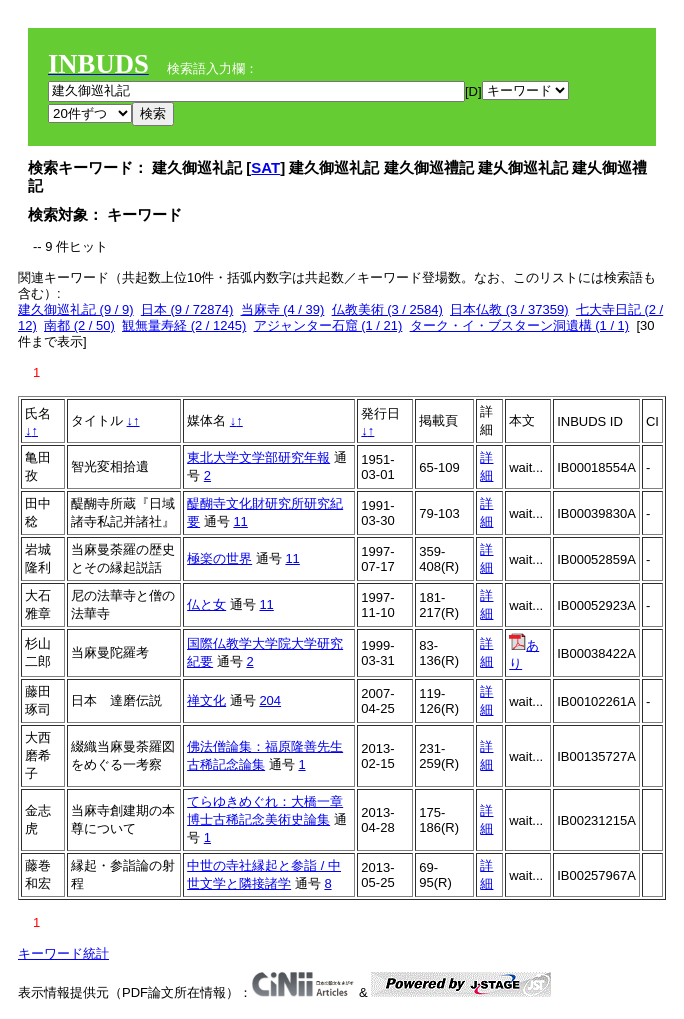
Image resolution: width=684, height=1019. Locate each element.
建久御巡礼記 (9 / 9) (76, 309)
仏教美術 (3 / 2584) (387, 309)
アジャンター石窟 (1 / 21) (328, 325)
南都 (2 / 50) (79, 325)
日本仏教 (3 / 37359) (509, 309)
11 (240, 521)
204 (270, 700)
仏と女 (206, 604)
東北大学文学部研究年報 (258, 457)
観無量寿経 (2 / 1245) (184, 325)
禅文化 (206, 700)
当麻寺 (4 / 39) (283, 309)
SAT (265, 167)
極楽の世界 (219, 558)
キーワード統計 (63, 953)
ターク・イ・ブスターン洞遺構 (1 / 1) (520, 325)
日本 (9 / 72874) (187, 309)
